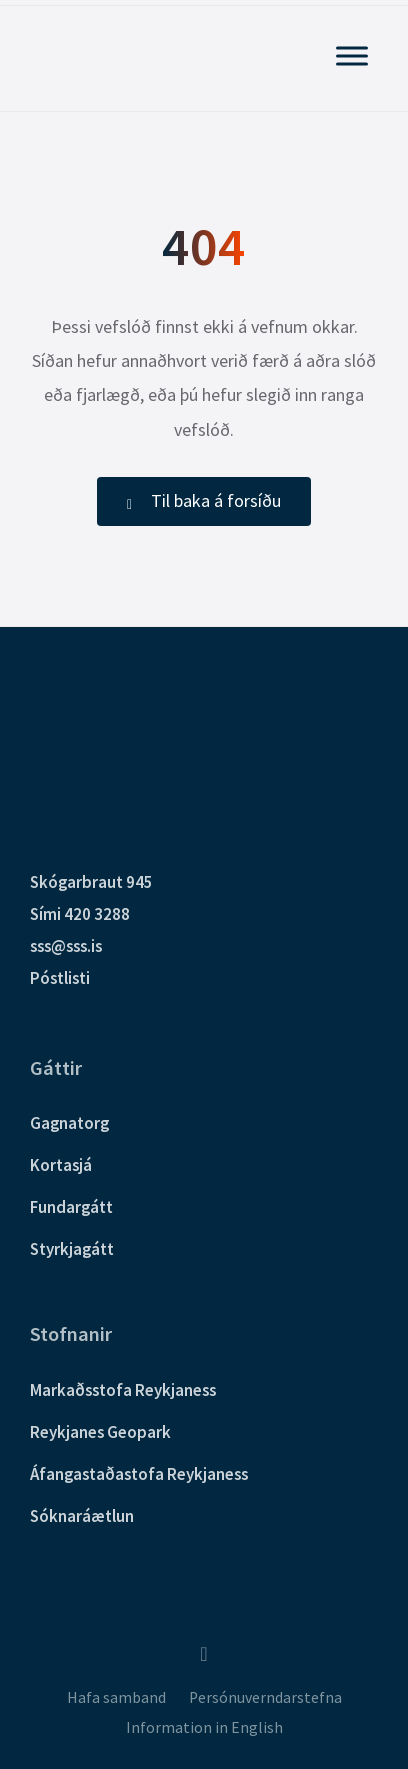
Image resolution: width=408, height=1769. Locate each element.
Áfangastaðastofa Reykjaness (139, 1474)
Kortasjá (61, 1165)
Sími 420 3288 (80, 914)
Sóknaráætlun (82, 1516)
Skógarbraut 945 (91, 882)
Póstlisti (60, 978)
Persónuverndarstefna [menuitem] (265, 1697)
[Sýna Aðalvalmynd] (352, 55)
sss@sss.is (66, 946)
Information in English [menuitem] (204, 1727)
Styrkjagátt (72, 1249)
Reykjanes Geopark (100, 1432)
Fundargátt (71, 1207)
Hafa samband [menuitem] (116, 1697)
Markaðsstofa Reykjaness (123, 1390)
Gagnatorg (69, 1123)
